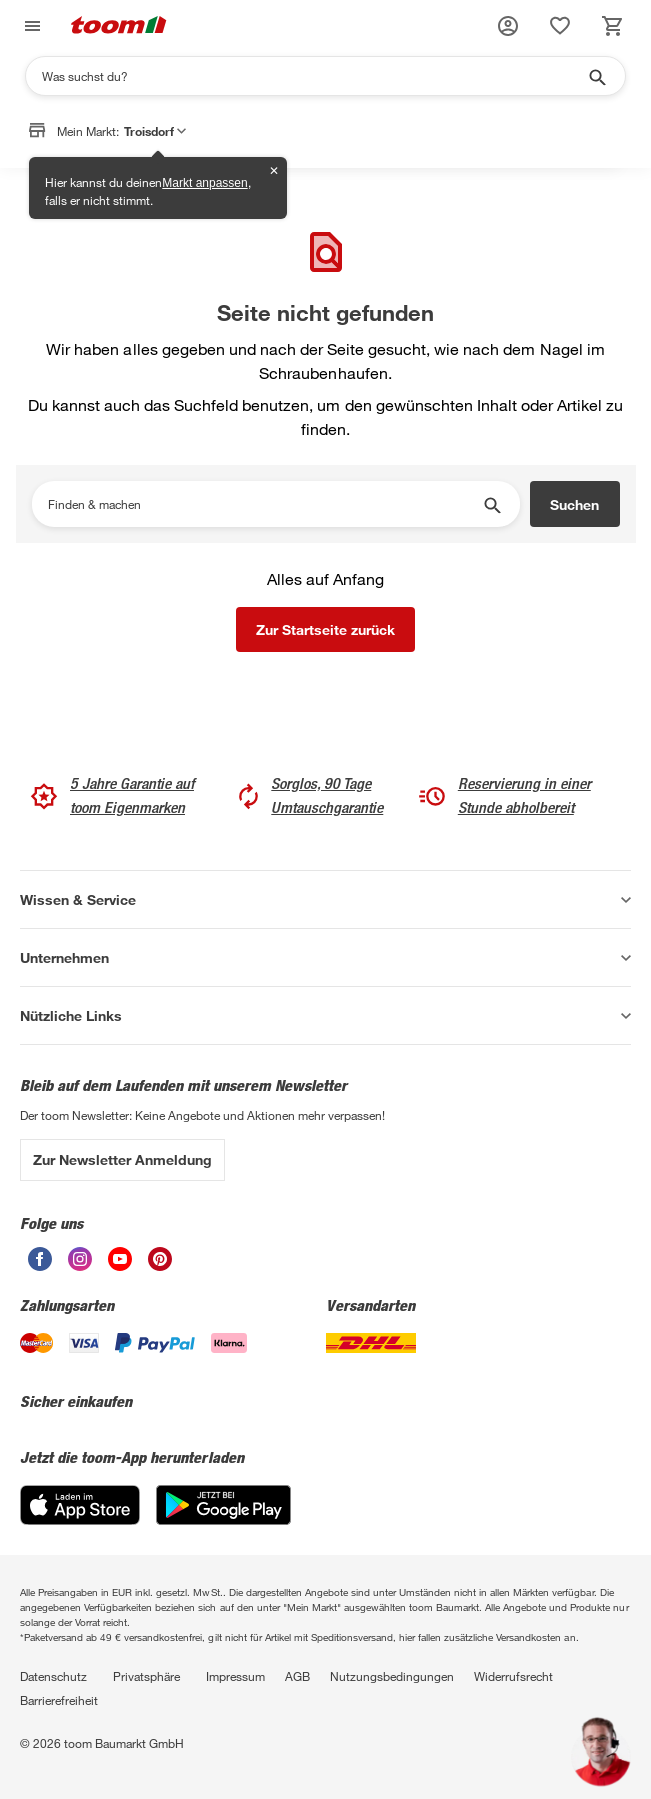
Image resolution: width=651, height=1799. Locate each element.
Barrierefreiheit (59, 1700)
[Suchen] (312, 76)
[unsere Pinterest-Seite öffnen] (160, 1265)
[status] (560, 26)
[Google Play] (223, 1519)
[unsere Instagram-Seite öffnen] (80, 1265)
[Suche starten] (596, 76)
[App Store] (80, 1519)
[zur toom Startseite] (119, 26)
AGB (297, 1676)
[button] (508, 26)
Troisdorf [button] (155, 133)
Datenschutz (53, 1676)
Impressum (235, 1676)
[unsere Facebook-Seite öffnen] (40, 1265)
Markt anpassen (204, 183)
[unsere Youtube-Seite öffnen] (120, 1265)
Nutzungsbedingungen (392, 1676)
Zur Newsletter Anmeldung (122, 1159)
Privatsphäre (146, 1676)
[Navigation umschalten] (30, 26)
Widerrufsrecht (513, 1676)
